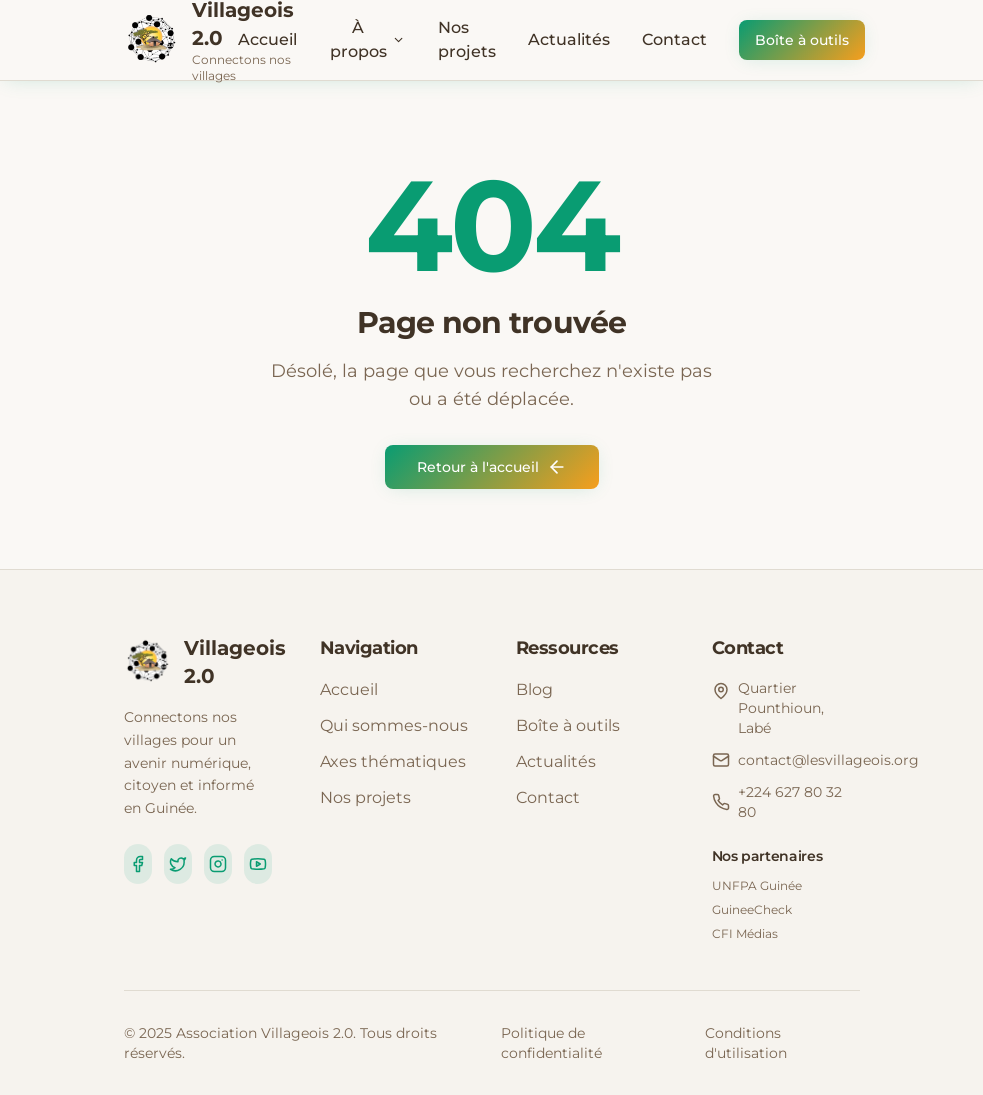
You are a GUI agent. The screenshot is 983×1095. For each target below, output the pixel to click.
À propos (368, 39)
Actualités (569, 39)
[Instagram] (218, 864)
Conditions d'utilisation (746, 1043)
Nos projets (467, 39)
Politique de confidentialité (551, 1043)
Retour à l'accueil (492, 467)
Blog (534, 689)
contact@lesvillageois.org (828, 760)
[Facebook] (138, 864)
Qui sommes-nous (394, 725)
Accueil (267, 39)
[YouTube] (258, 864)
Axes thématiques (393, 761)
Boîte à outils (802, 40)
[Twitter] (178, 864)
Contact (674, 39)
